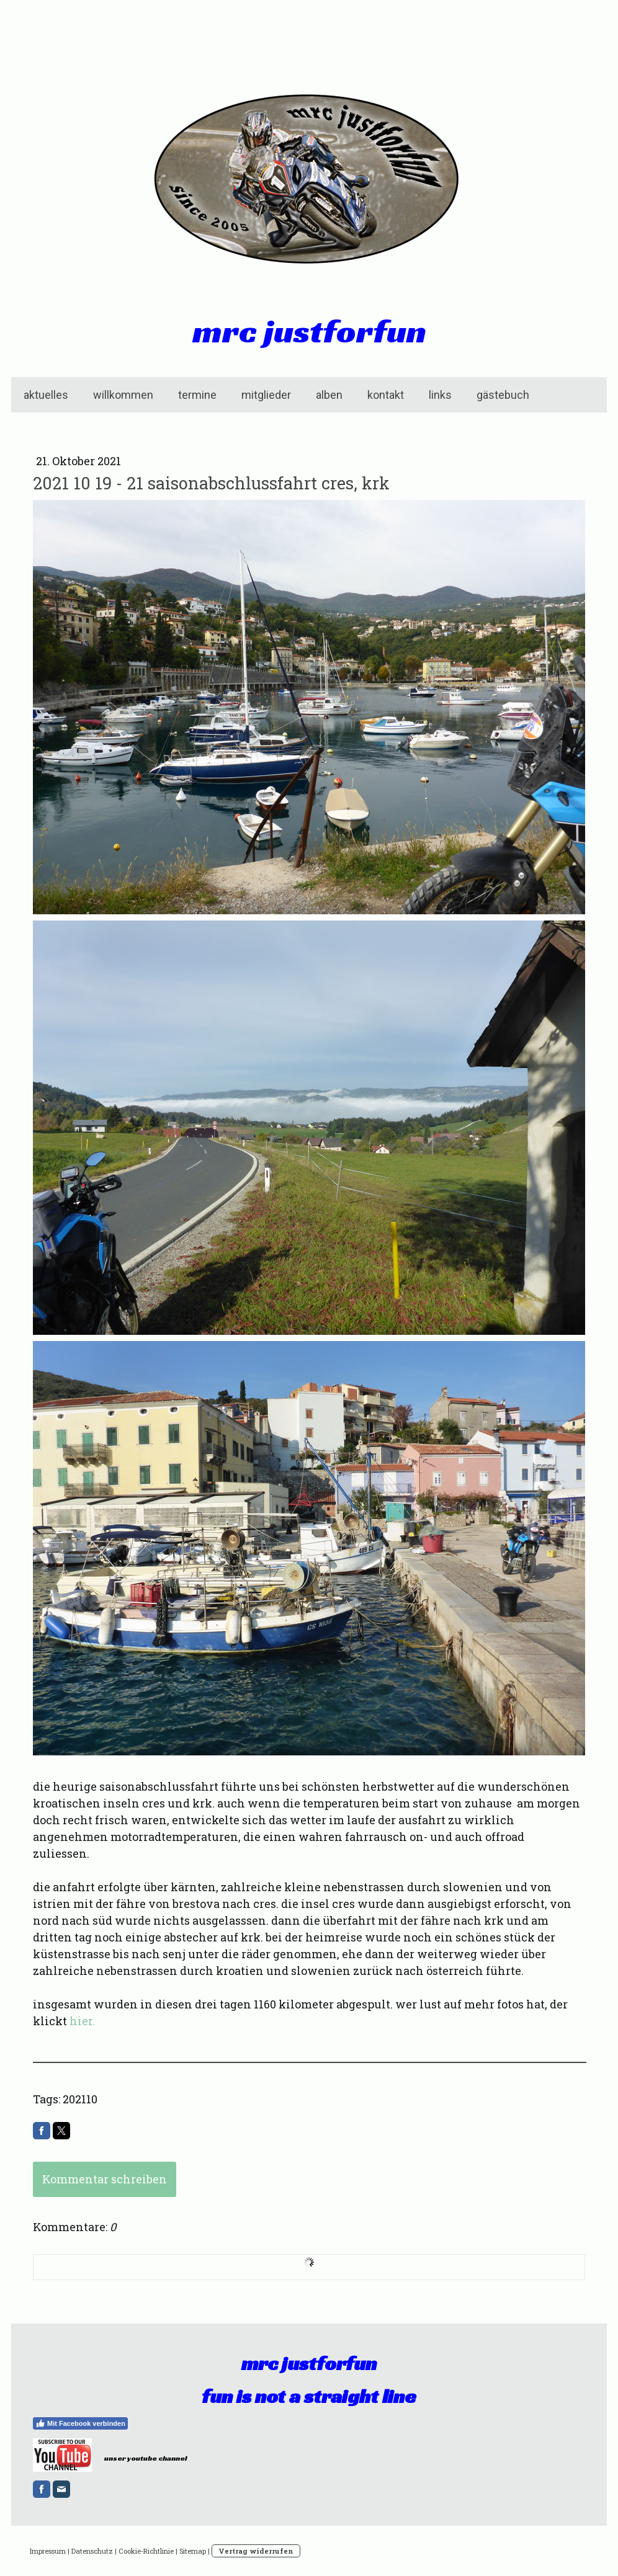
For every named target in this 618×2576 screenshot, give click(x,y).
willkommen (123, 394)
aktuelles (46, 394)
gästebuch (503, 394)
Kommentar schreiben (104, 2179)
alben (329, 394)
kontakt (385, 394)
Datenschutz (92, 2551)
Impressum (48, 2551)
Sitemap (192, 2551)
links (440, 394)
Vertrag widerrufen (255, 2551)
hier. (82, 2020)
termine (197, 394)
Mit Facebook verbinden (80, 2423)
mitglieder (266, 394)
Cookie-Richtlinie (146, 2551)
